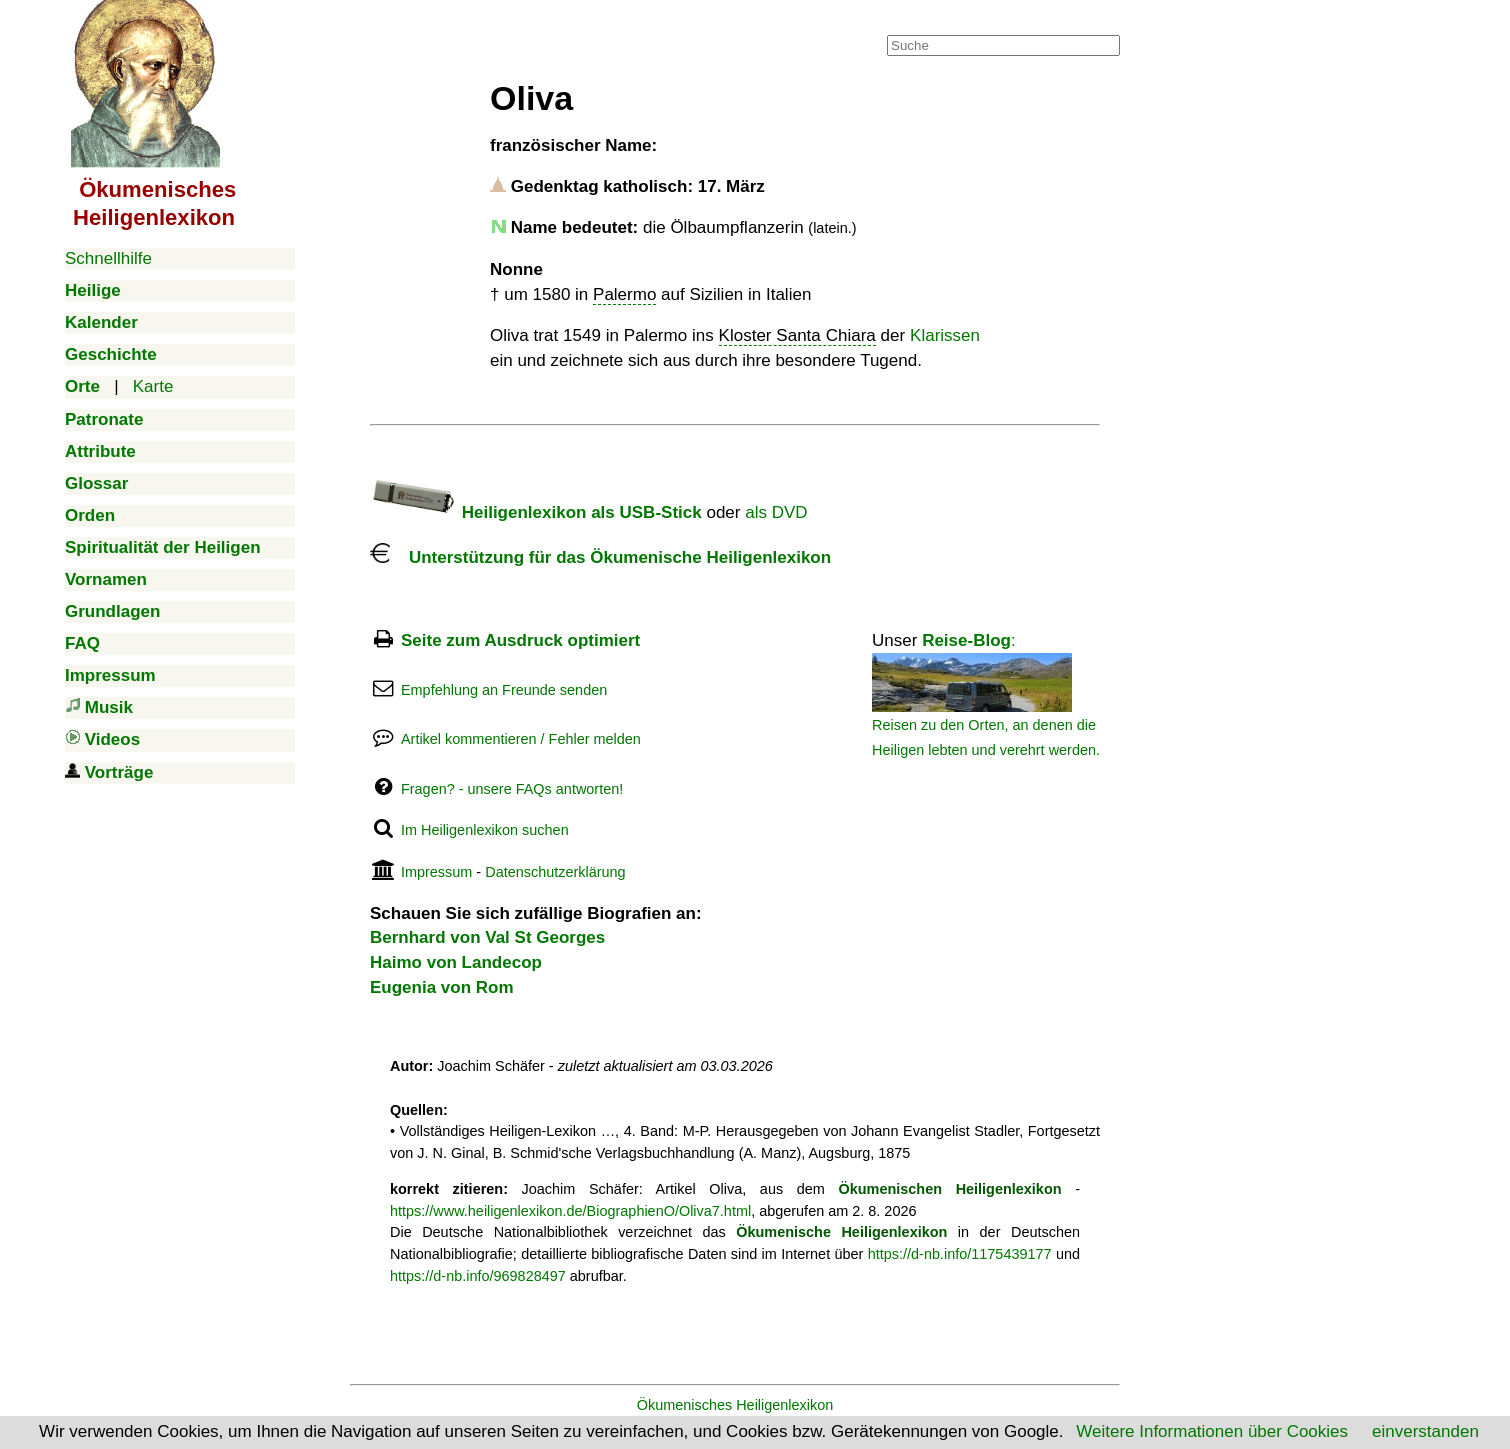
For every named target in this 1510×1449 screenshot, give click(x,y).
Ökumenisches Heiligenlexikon (735, 1405)
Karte (153, 386)
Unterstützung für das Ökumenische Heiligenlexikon (600, 557)
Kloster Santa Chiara (797, 335)
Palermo (624, 294)
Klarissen (945, 335)
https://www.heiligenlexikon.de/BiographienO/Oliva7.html (570, 1211)
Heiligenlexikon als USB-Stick (536, 512)
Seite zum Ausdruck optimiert (520, 640)
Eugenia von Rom (442, 987)
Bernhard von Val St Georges (487, 937)
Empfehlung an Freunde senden (504, 690)
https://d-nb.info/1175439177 (960, 1254)
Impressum (436, 872)
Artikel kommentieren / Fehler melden (521, 739)
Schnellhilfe (108, 258)
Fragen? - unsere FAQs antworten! (512, 789)
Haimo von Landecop (456, 962)
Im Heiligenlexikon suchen (485, 830)
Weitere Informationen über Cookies (1212, 1431)
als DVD (776, 512)
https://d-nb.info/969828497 (478, 1276)
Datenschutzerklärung (555, 872)
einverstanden (1425, 1431)
